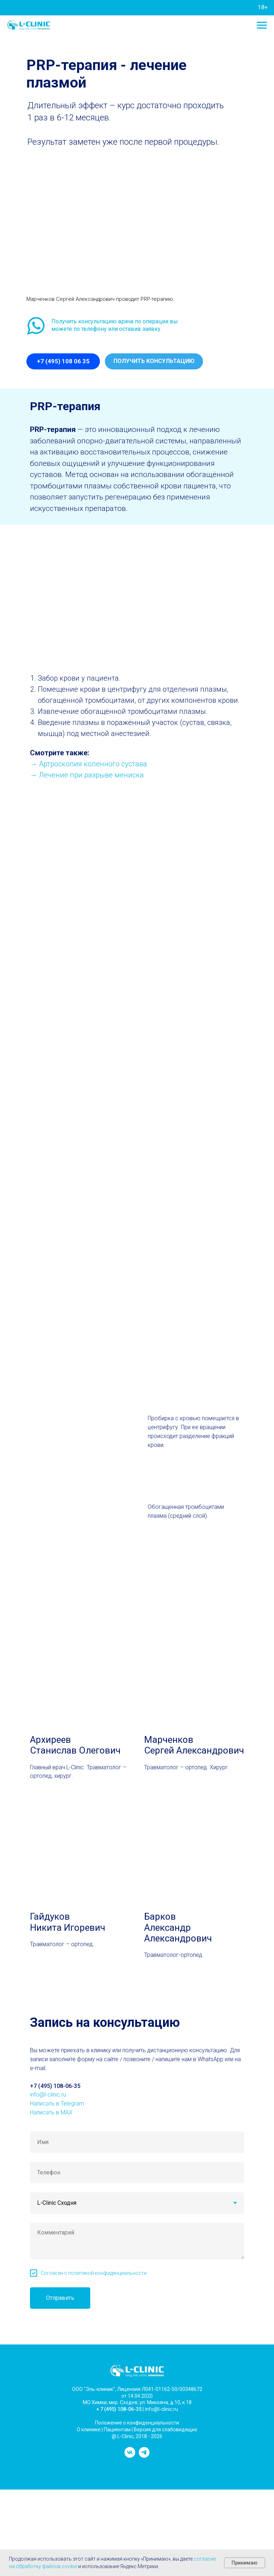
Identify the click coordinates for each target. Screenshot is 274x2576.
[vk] (130, 2456)
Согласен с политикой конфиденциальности (94, 2273)
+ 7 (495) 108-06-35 (119, 2409)
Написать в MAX (51, 2112)
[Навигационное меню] (262, 25)
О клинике (89, 2429)
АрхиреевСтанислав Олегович (75, 1745)
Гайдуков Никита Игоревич (67, 1922)
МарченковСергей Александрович (194, 1745)
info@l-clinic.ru (48, 2094)
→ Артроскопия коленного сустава (88, 764)
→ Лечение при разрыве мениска (87, 775)
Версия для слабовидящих (165, 2429)
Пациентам (117, 2429)
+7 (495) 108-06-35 (55, 2086)
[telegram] (144, 2456)
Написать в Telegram (57, 2103)
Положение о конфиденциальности (137, 2423)
